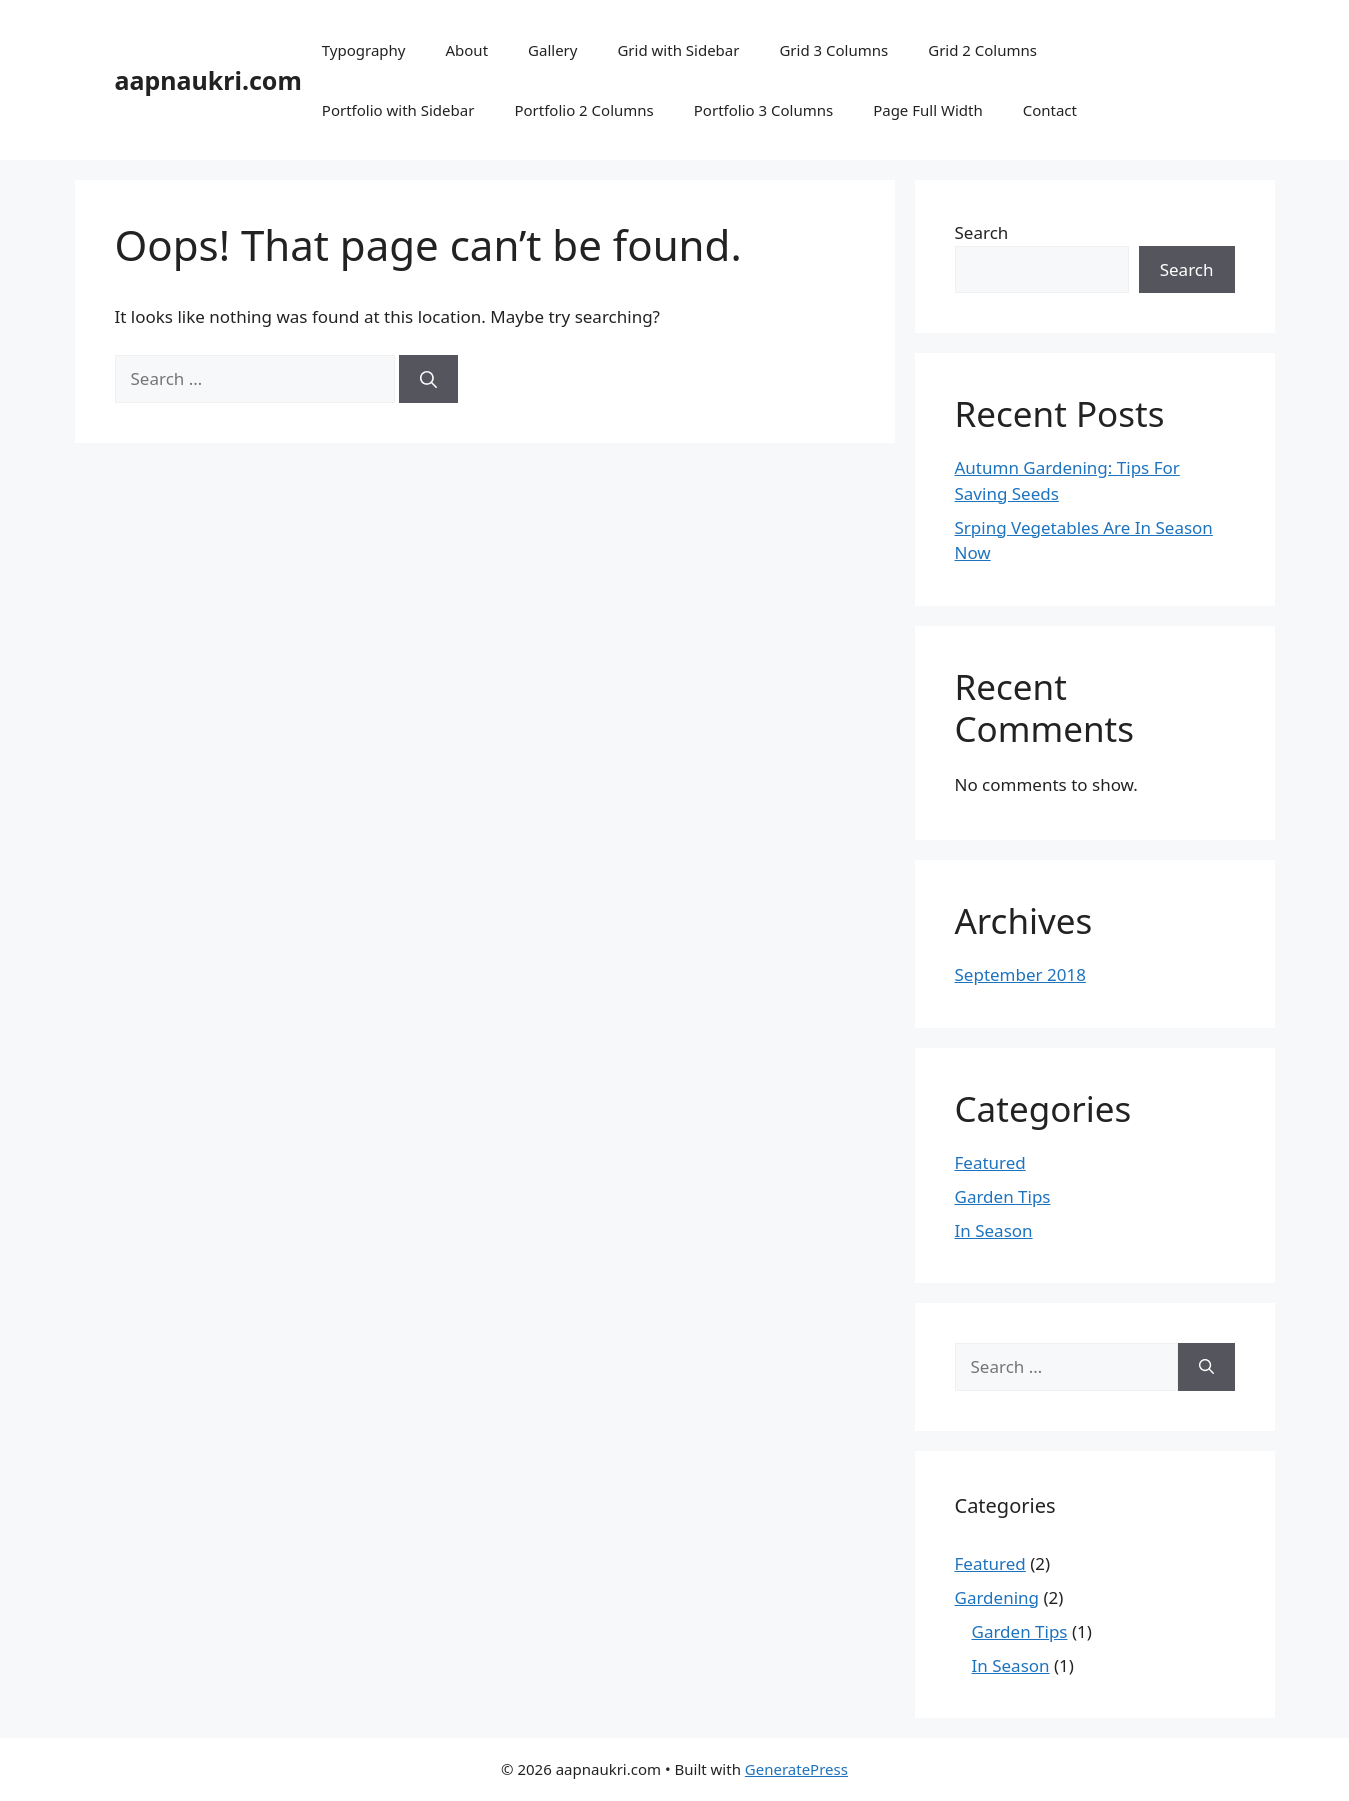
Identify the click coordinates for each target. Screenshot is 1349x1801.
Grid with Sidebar (678, 50)
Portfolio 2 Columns (583, 110)
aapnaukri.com (208, 80)
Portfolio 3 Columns (763, 110)
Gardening (997, 1597)
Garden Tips (1003, 1196)
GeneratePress (796, 1769)
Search (982, 232)
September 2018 (1020, 974)
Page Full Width (928, 110)
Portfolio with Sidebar (398, 110)
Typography (364, 50)
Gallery (552, 50)
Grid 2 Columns (982, 50)
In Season (994, 1230)
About (466, 50)
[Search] (428, 379)
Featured (990, 1162)
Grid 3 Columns (833, 50)
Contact (1050, 110)
